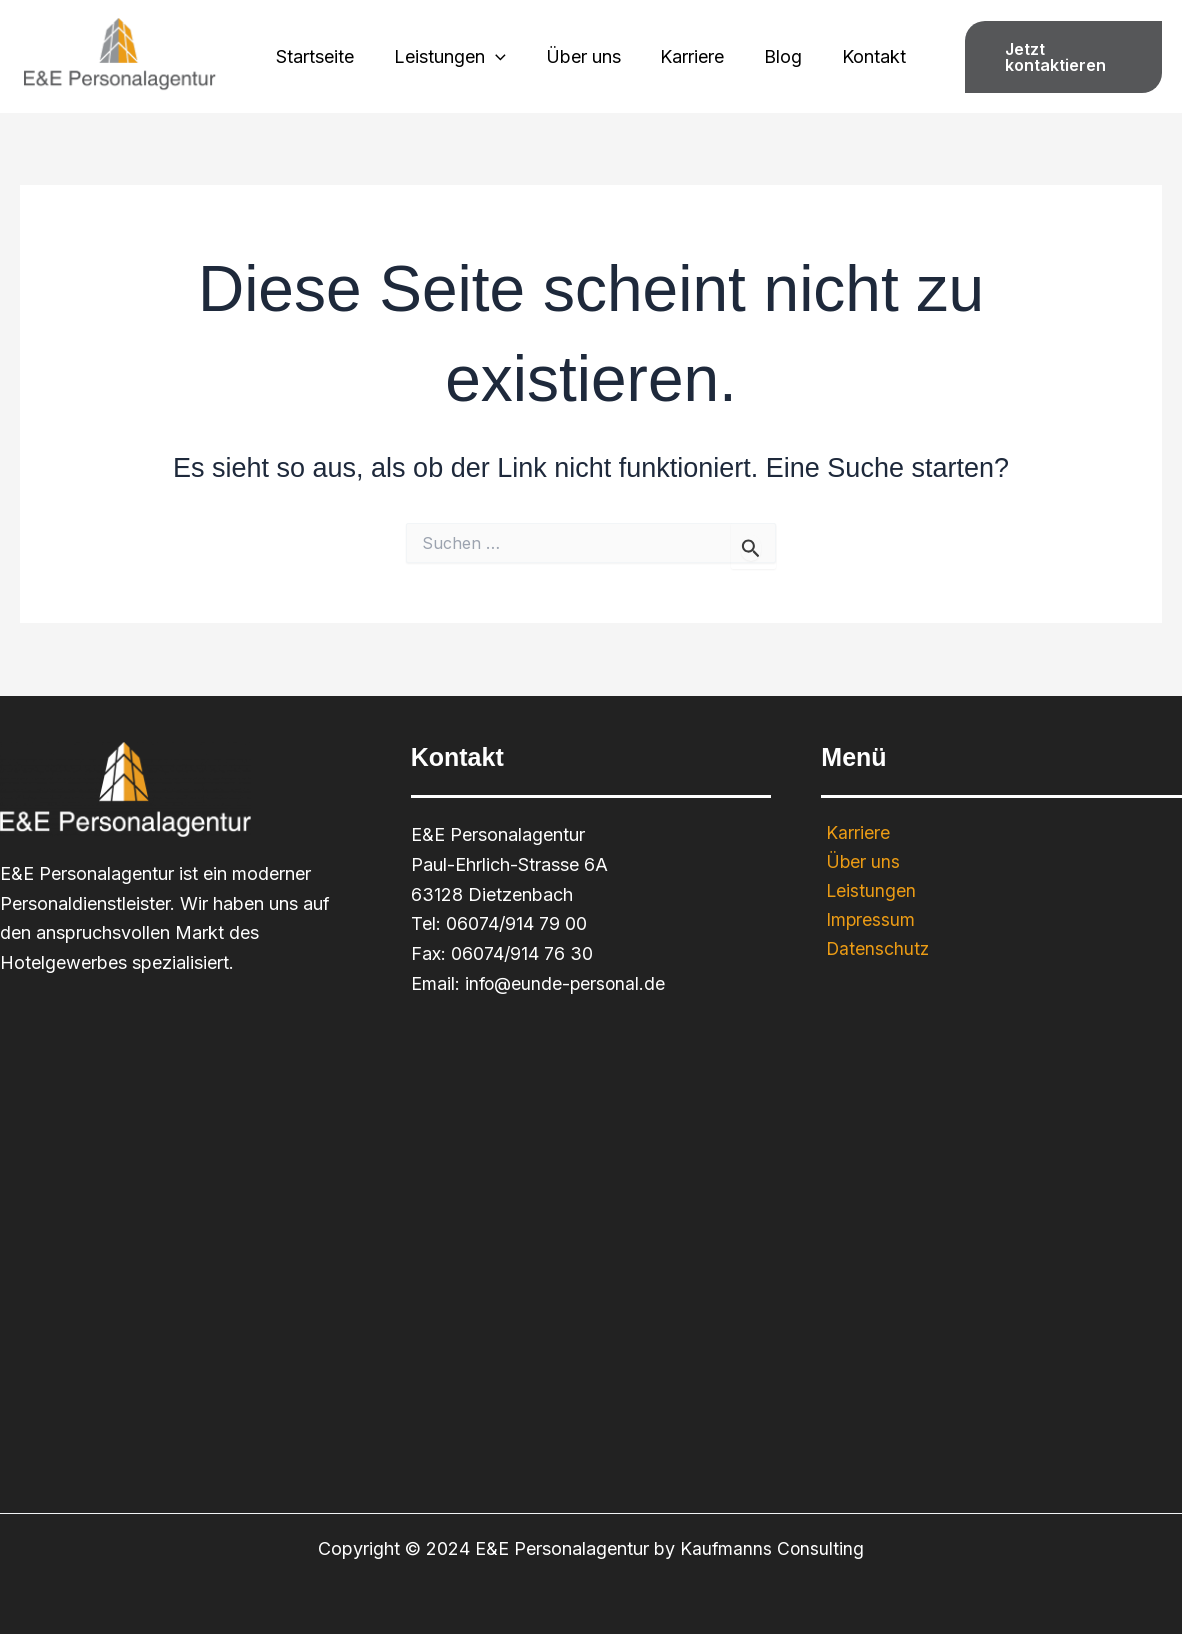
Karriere (690, 56)
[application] (501, 57)
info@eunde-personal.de (567, 983)
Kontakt (864, 56)
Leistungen (456, 57)
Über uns (584, 56)
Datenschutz (873, 950)
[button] (1058, 57)
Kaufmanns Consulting (772, 1548)
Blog (777, 56)
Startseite (325, 56)
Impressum (866, 921)
